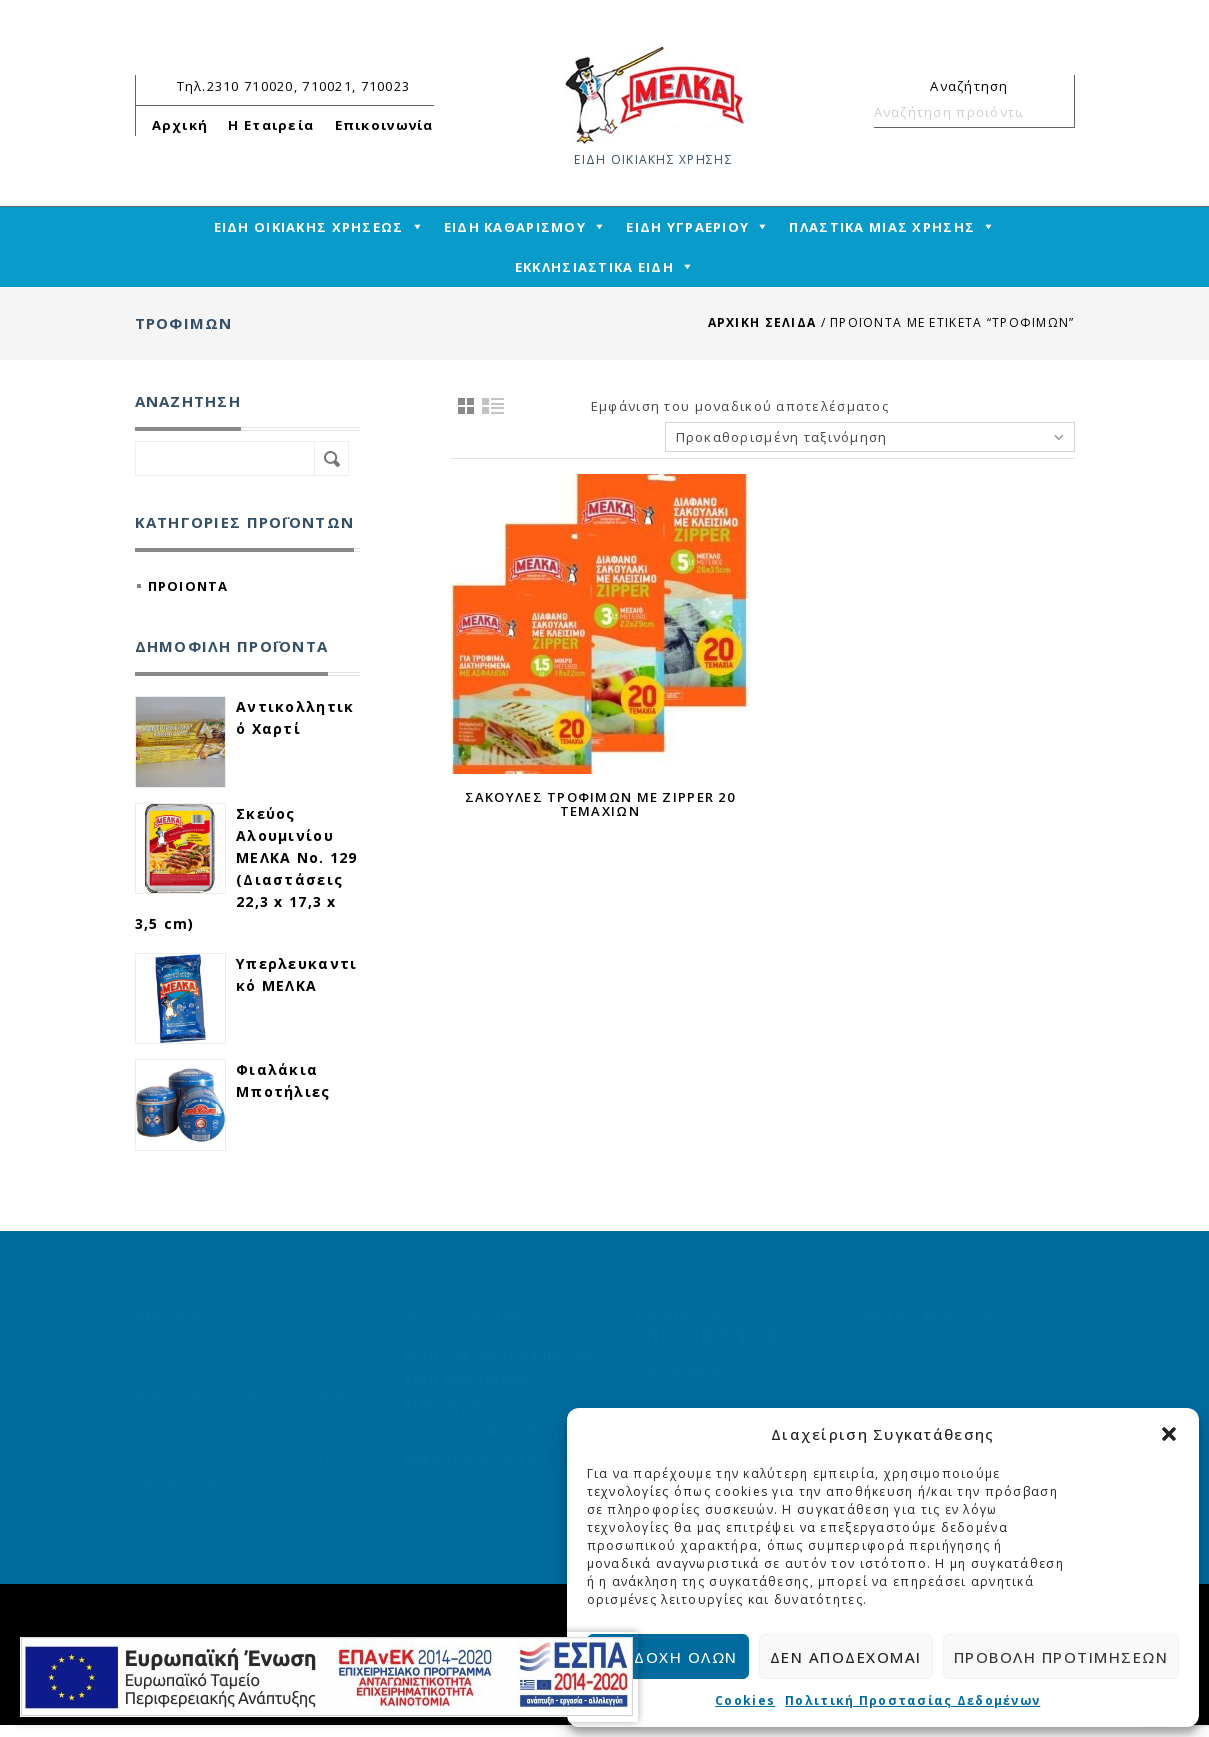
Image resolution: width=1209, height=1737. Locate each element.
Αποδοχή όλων (668, 1657)
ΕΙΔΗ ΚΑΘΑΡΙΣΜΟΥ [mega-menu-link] (515, 227)
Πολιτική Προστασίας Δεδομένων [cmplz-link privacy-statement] (912, 1700)
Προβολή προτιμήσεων (1061, 1657)
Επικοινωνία (384, 125)
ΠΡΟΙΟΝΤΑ (188, 586)
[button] (1169, 1434)
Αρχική (180, 125)
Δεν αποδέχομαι (846, 1657)
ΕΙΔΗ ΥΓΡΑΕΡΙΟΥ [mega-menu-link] (687, 227)
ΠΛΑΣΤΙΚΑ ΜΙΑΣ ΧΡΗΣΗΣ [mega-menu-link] (882, 227)
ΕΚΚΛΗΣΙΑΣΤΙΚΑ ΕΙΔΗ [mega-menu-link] (594, 267)
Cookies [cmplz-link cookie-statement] (745, 1700)
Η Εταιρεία (271, 125)
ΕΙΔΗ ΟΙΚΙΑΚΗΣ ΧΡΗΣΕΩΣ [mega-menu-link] (309, 227)
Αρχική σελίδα (762, 322)
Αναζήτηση (1051, 112)
